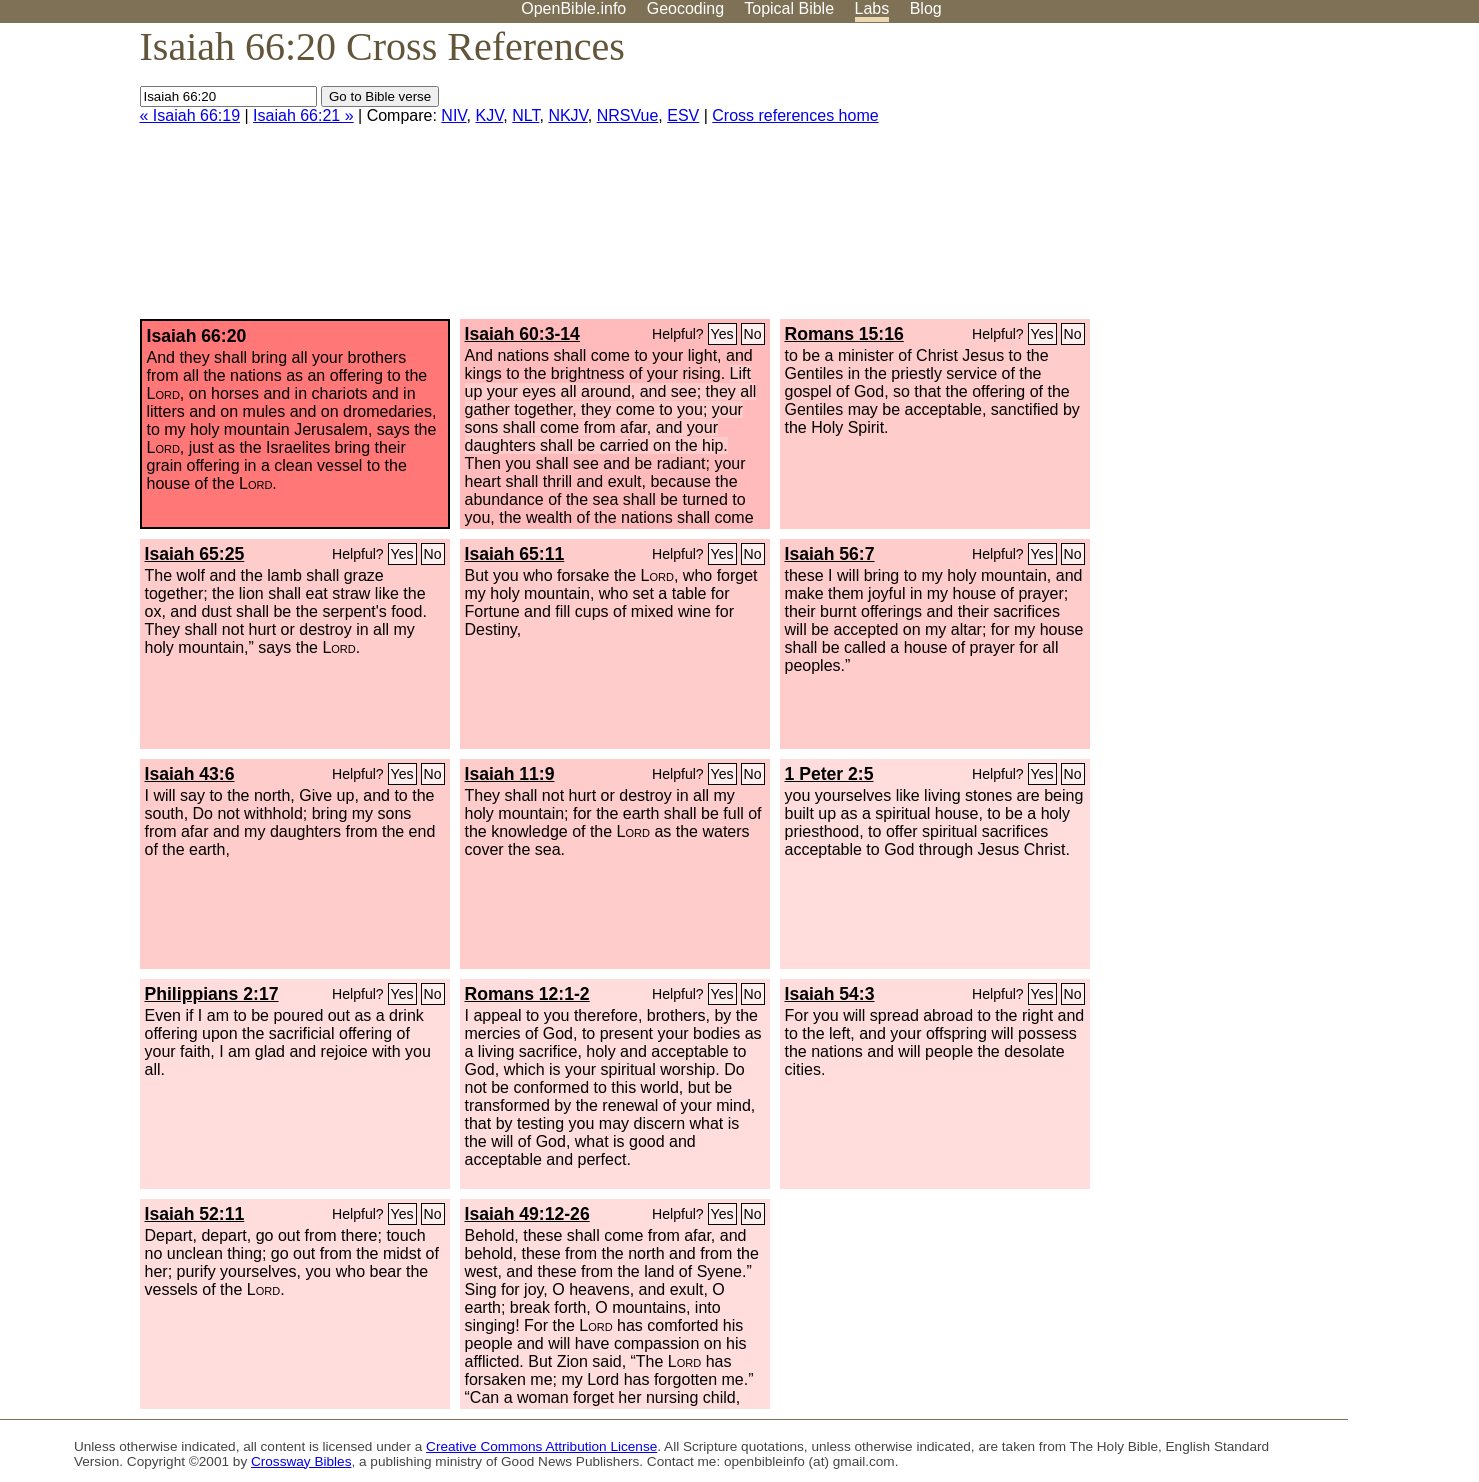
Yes (722, 334)
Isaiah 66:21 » (303, 115)
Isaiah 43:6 (190, 774)
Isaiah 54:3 (830, 994)
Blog (926, 8)
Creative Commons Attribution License (541, 1446)
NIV (453, 115)
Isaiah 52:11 (195, 1214)
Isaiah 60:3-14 (522, 334)
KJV (489, 115)
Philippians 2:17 (212, 994)
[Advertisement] (1277, 179)
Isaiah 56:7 (830, 554)
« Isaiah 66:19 (190, 115)
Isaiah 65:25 (195, 554)
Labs (872, 8)
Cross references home (795, 115)
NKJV (567, 115)
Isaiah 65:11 (515, 554)
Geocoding (685, 8)
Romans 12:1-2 (527, 994)
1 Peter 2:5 (829, 774)
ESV (683, 115)
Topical (789, 8)
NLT (525, 115)
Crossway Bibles (301, 1461)
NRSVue (628, 115)
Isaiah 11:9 (510, 774)
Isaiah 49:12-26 (527, 1214)
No (753, 334)
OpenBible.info (573, 8)
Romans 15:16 (844, 334)
